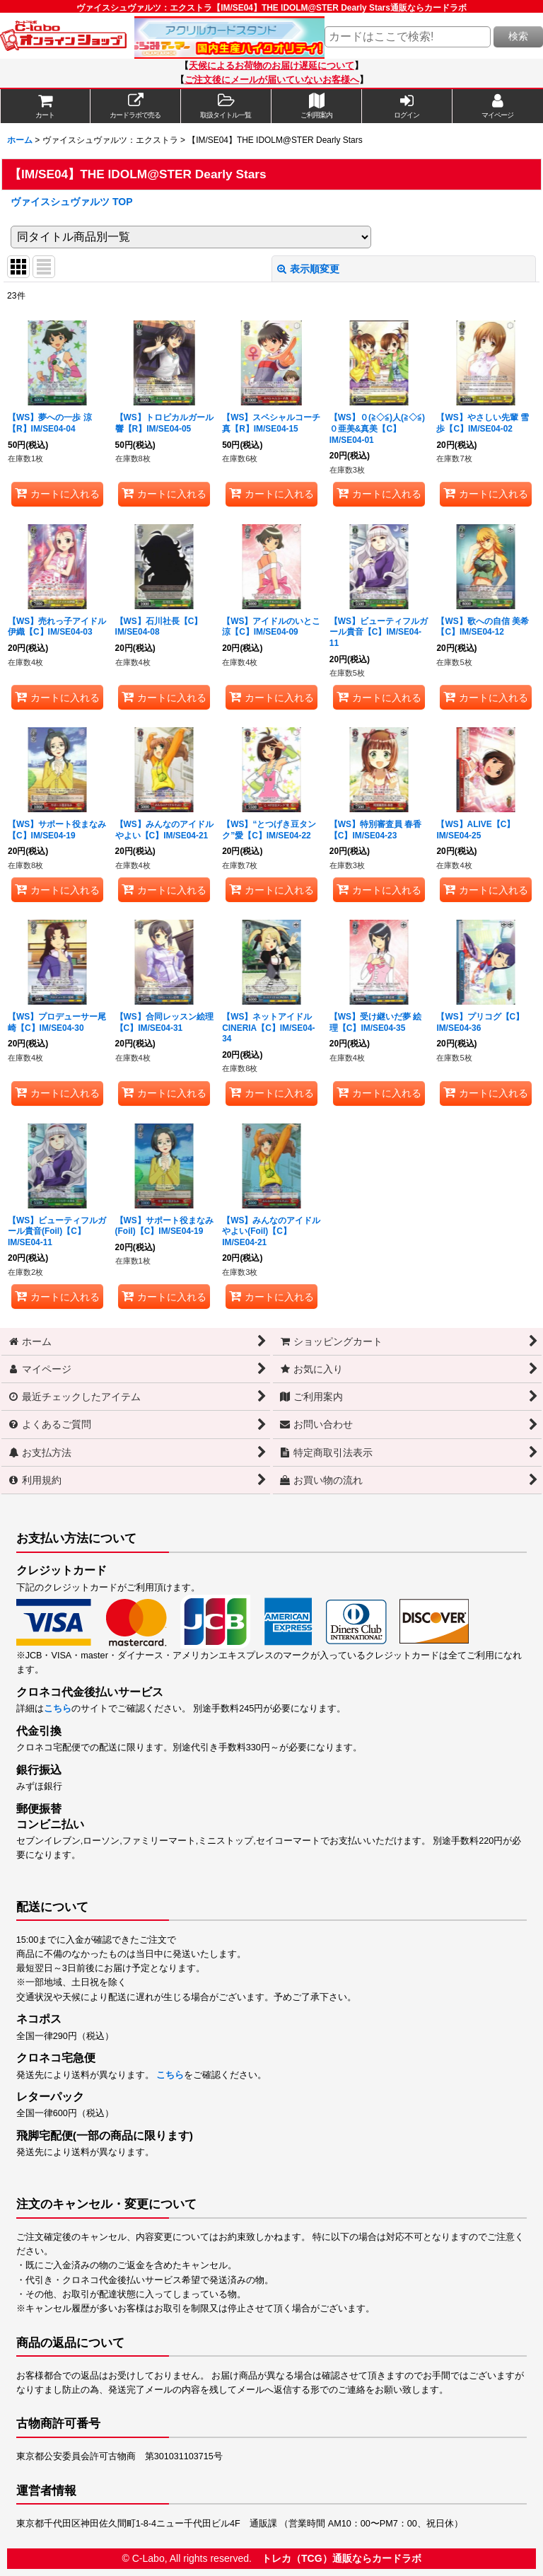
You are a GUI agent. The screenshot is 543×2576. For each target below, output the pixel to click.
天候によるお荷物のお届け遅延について (271, 66)
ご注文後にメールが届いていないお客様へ (272, 80)
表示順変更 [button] (308, 269)
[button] (226, 106)
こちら (57, 1709)
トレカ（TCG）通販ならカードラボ (341, 2558)
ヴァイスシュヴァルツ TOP (72, 201)
